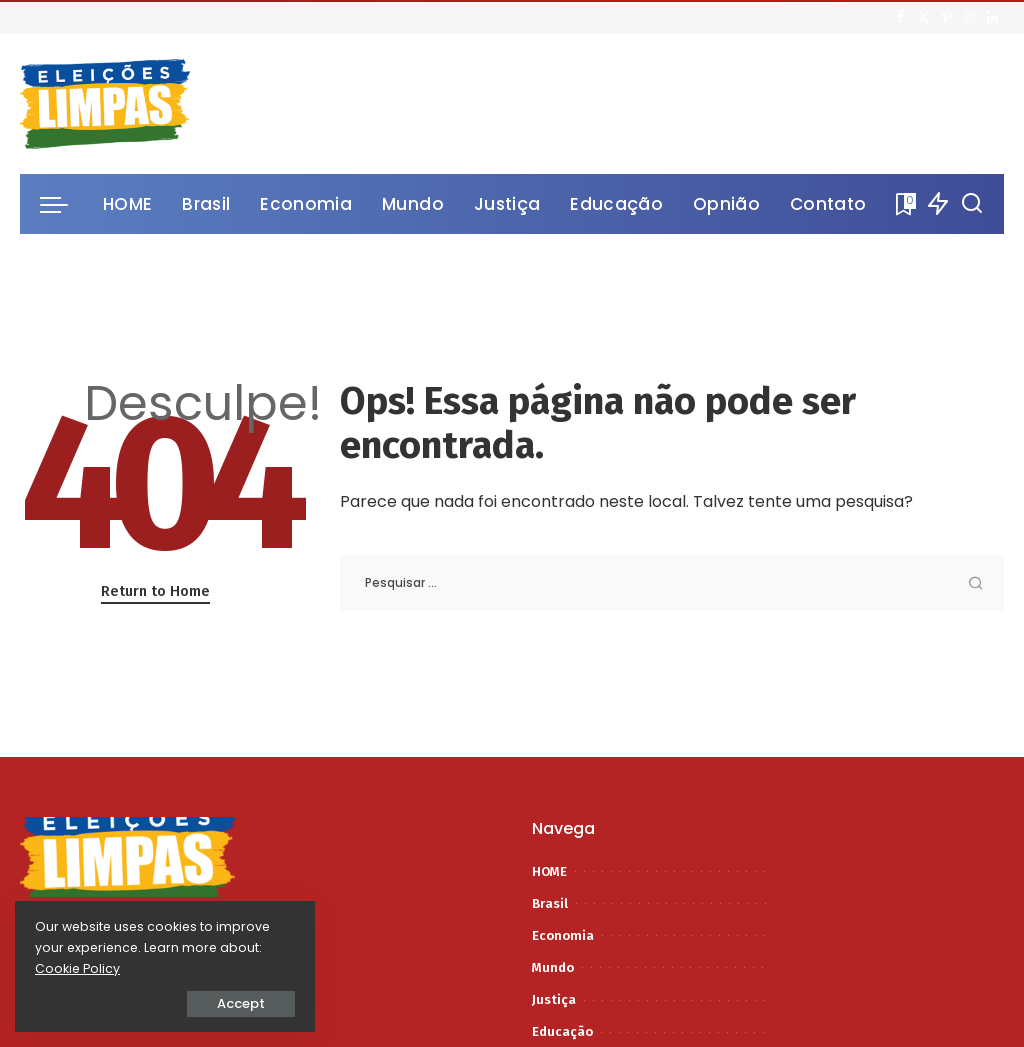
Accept (241, 1003)
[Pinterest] (946, 18)
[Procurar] (972, 204)
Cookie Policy (77, 968)
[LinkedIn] (992, 18)
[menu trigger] (64, 204)
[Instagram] (969, 18)
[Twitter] (923, 18)
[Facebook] (900, 18)
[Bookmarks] (904, 204)
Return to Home (155, 591)
